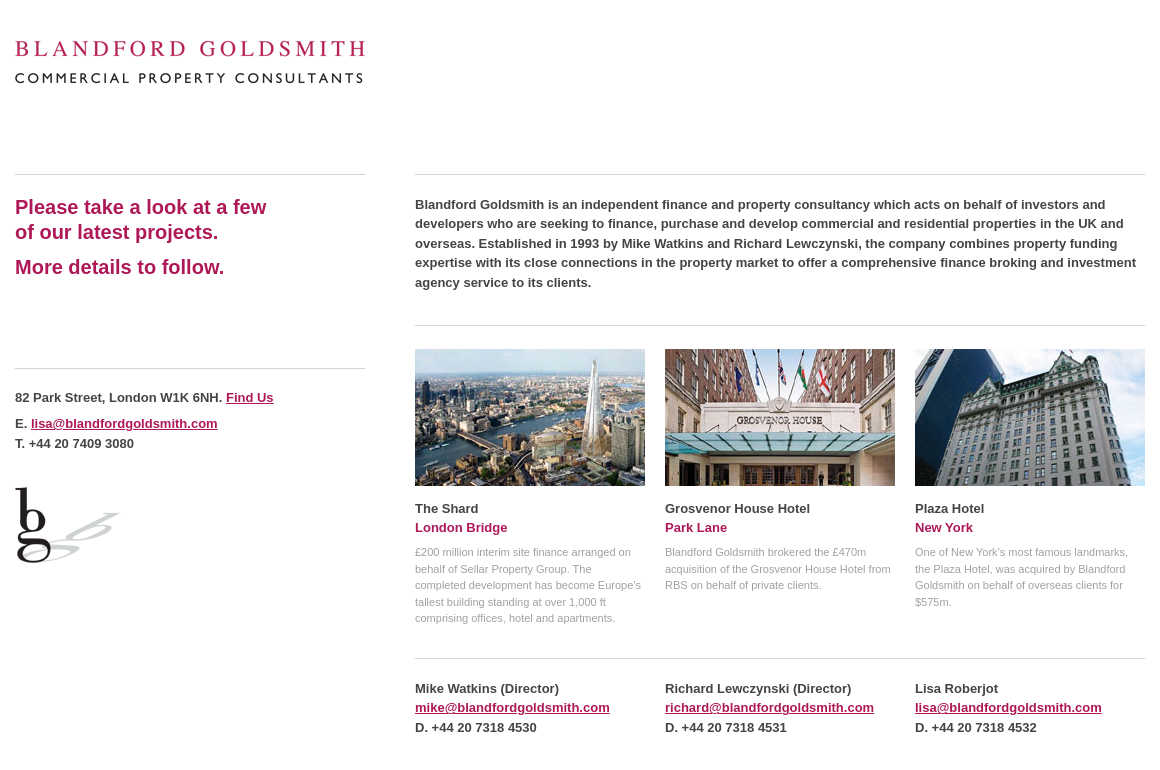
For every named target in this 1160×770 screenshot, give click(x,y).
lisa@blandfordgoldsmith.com (124, 423)
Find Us (250, 397)
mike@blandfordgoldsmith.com (512, 707)
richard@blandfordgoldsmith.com (769, 707)
